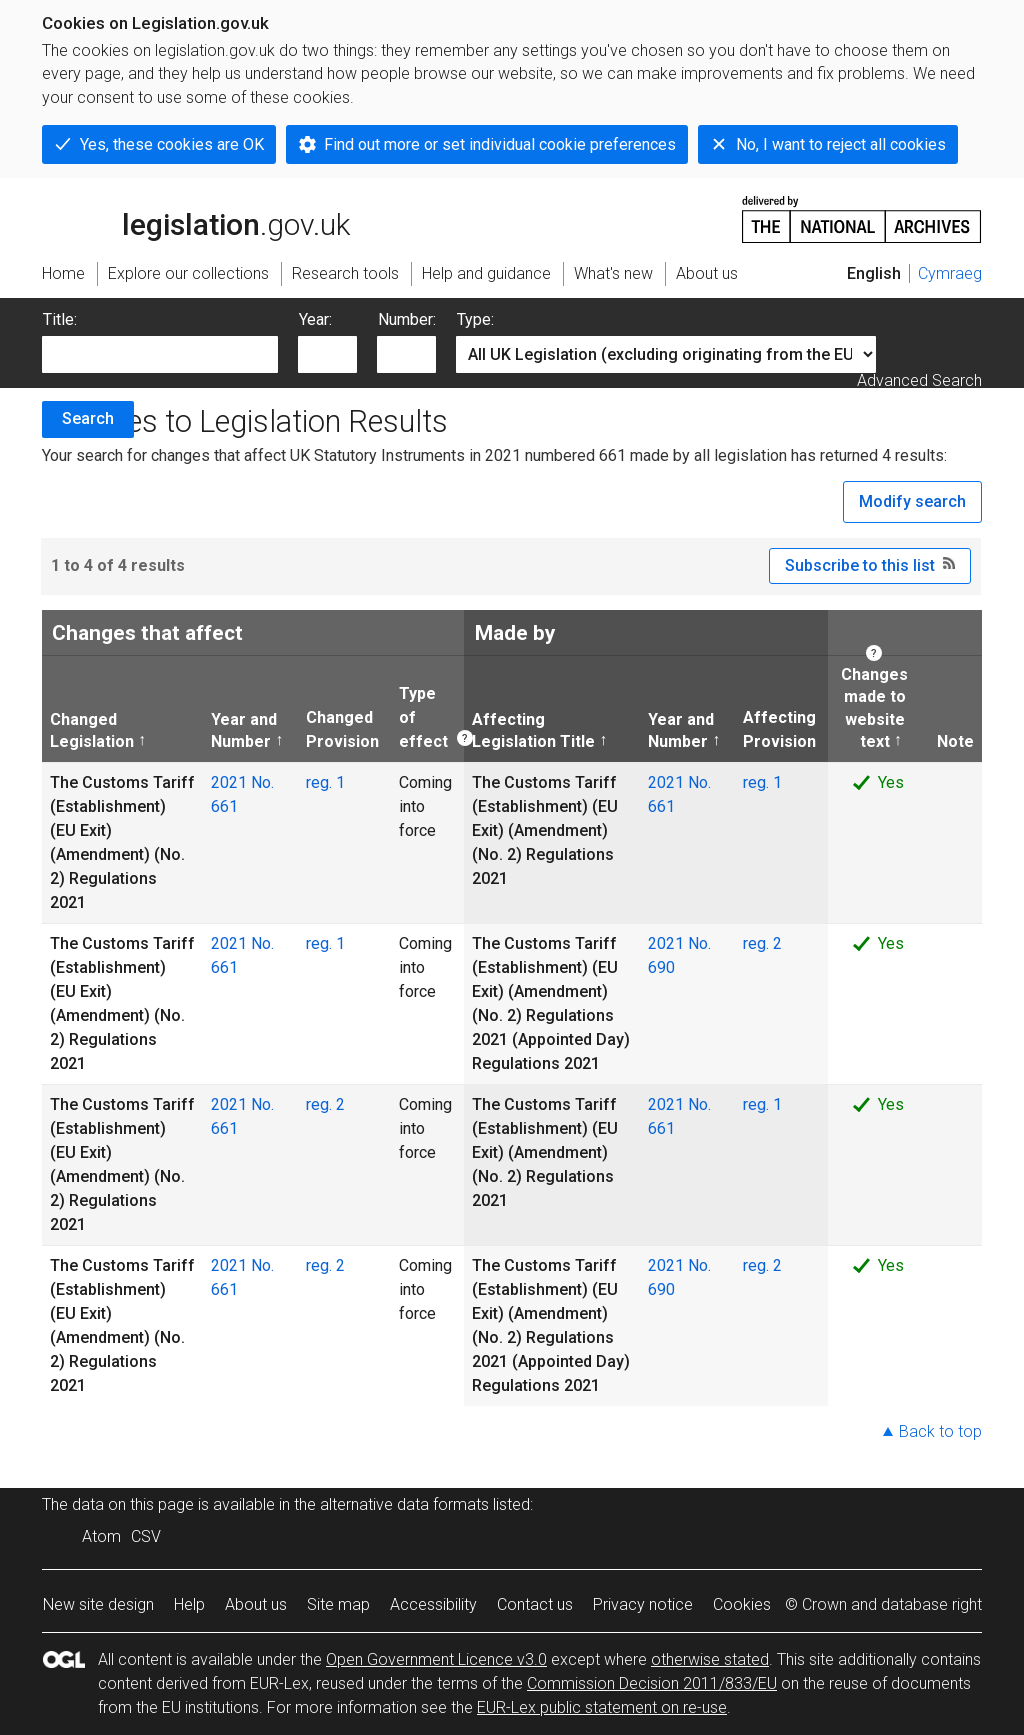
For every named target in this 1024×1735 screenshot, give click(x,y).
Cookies (742, 1604)
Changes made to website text (872, 707)
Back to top (940, 1431)
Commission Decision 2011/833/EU (652, 1683)
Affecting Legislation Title (533, 730)
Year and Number (244, 730)
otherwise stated (710, 1659)
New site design (98, 1604)
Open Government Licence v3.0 (436, 1659)
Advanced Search (919, 380)
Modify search (912, 501)
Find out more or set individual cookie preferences (500, 144)
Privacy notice (643, 1604)
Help (189, 1604)
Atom (101, 1536)
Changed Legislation (92, 730)
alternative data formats (404, 1504)
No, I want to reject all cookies (841, 144)
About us (256, 1604)
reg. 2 (762, 943)
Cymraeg (950, 273)
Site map (338, 1604)
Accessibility (433, 1604)
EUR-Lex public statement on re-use (602, 1707)
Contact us (535, 1604)
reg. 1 (325, 782)
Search (88, 418)
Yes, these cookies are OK (172, 144)
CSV (146, 1536)
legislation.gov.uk (196, 218)
